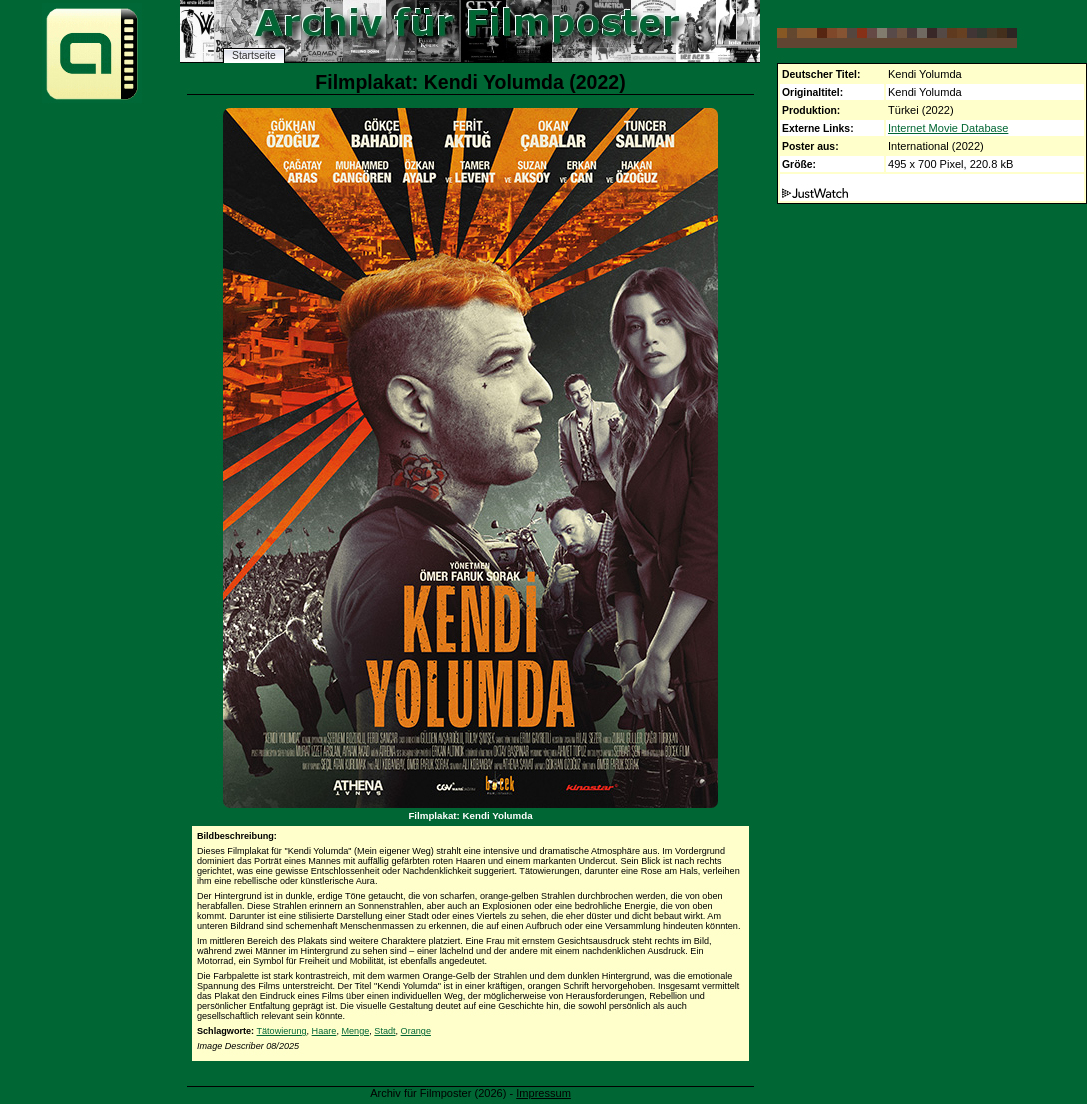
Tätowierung (281, 1031)
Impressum (543, 1093)
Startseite (254, 55)
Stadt (384, 1031)
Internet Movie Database (948, 128)
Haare (324, 1031)
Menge (355, 1031)
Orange (416, 1031)
